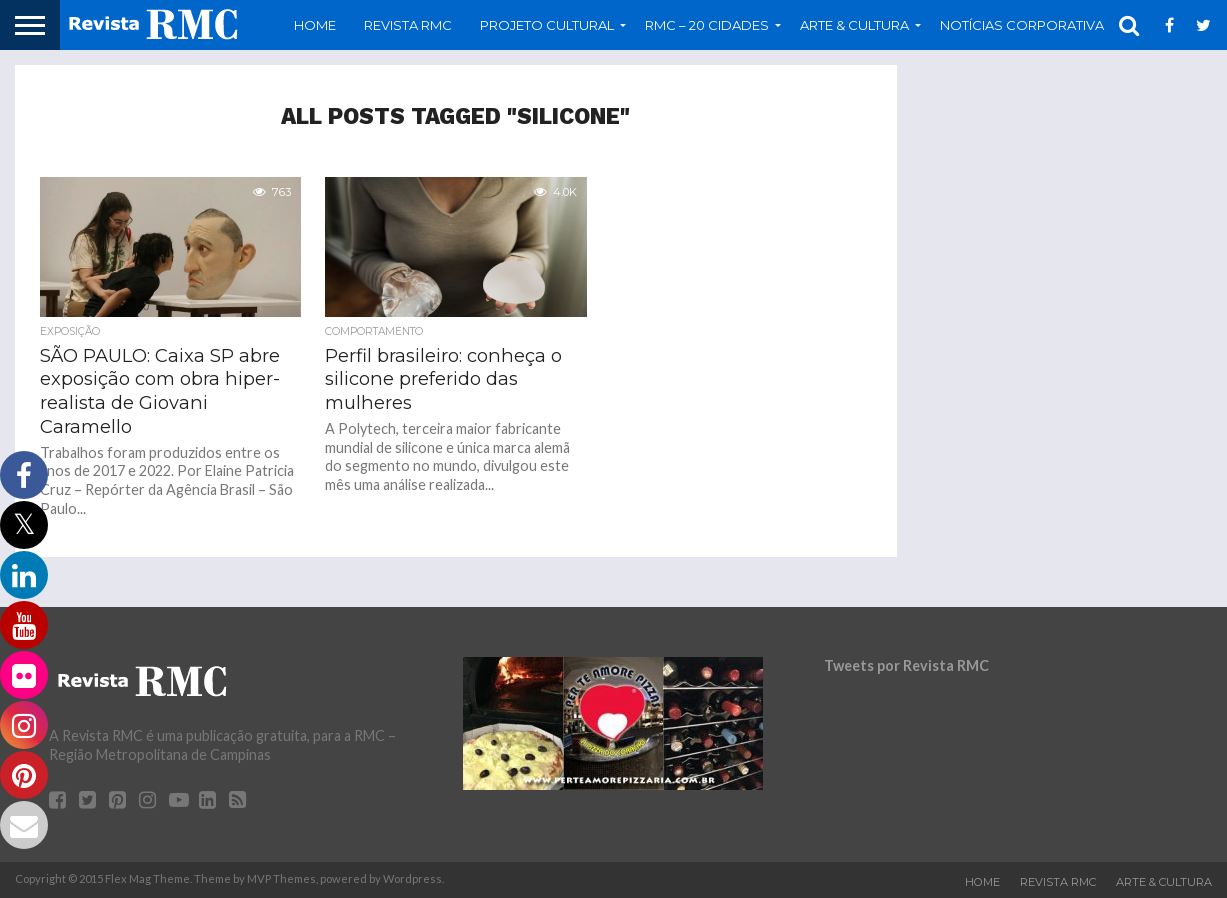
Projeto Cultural (547, 25)
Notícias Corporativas (1026, 25)
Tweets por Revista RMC (906, 665)
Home (315, 25)
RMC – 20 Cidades (707, 25)
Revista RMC (408, 25)
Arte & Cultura (854, 25)
